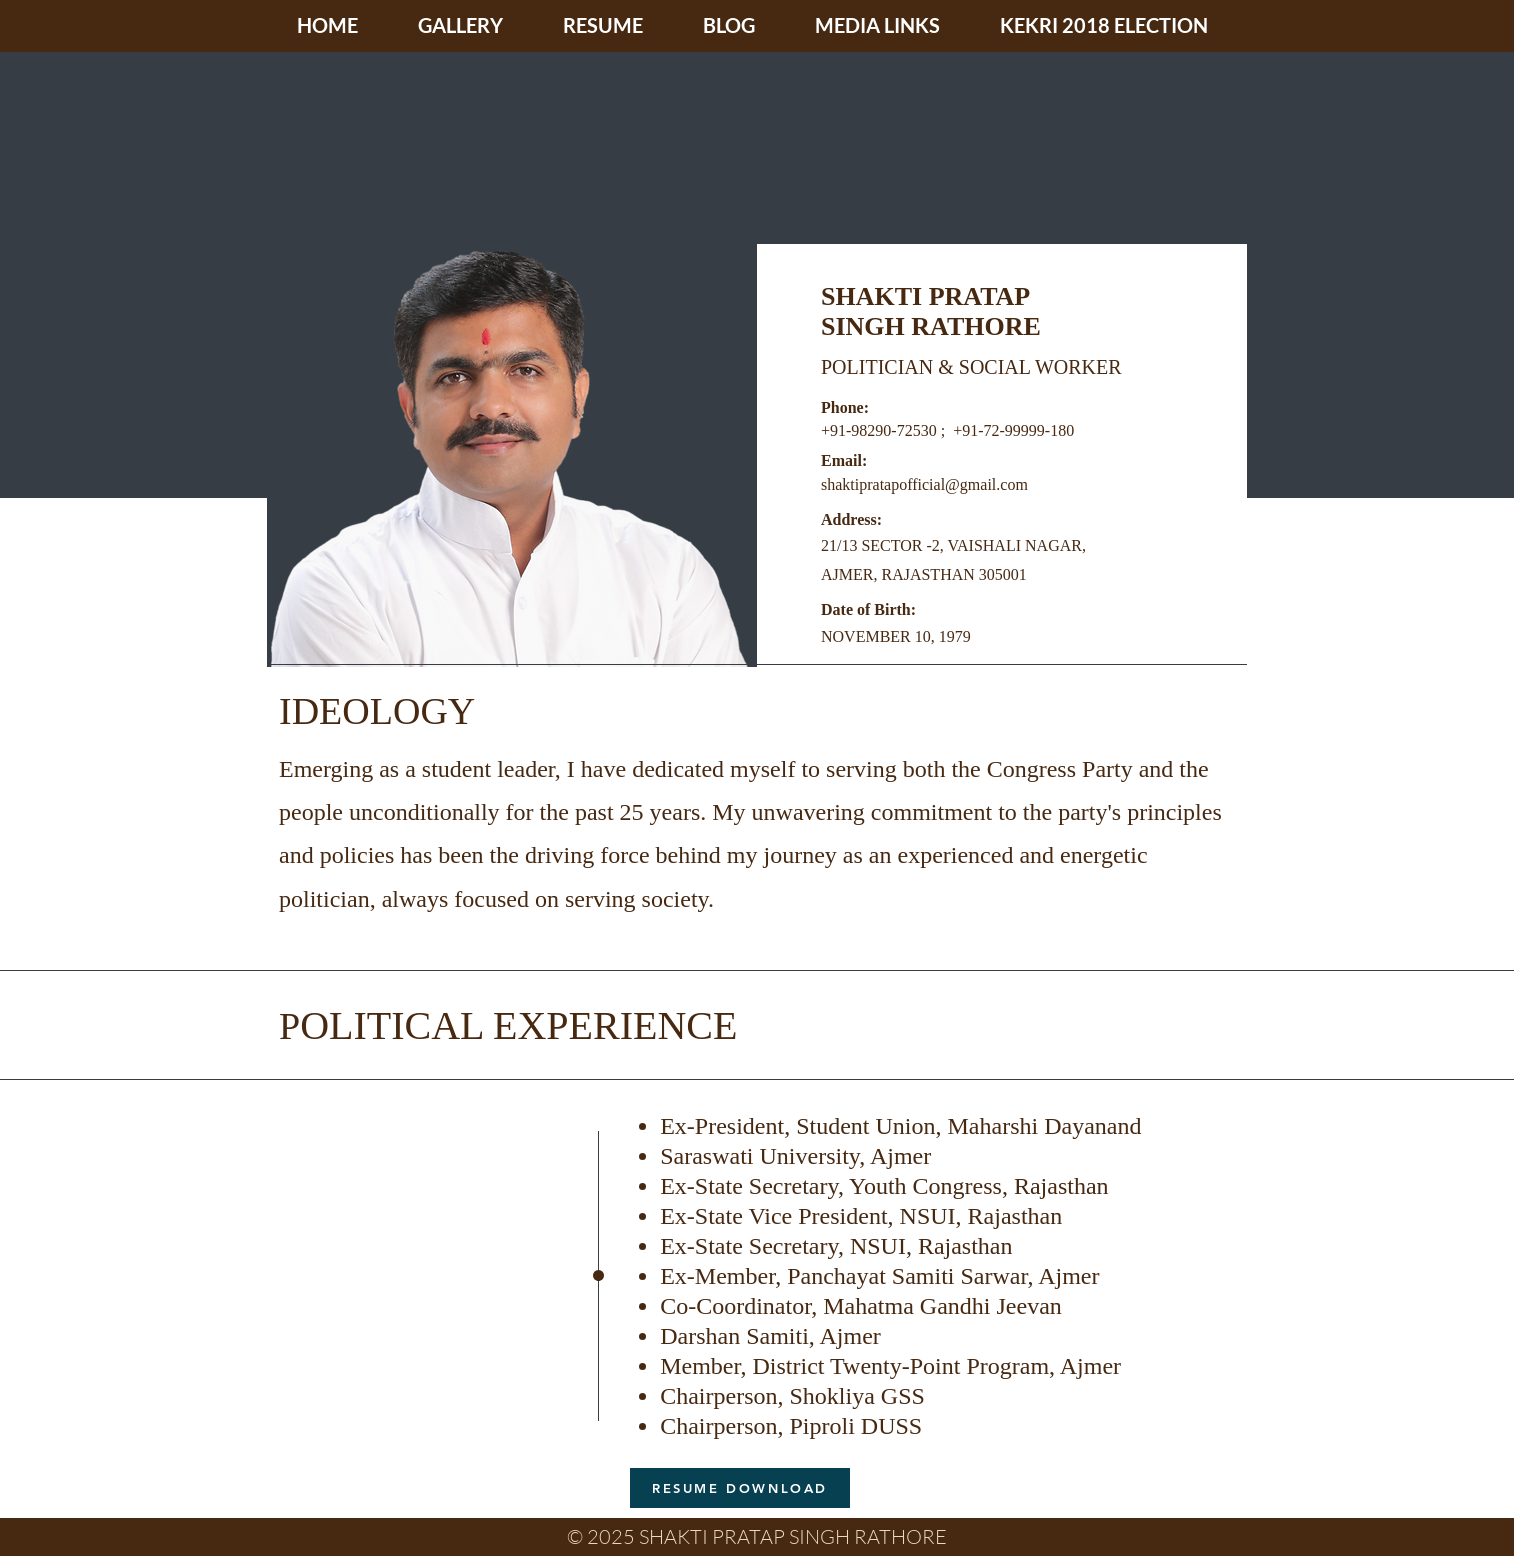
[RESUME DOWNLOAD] (740, 1488)
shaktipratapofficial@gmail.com (924, 484)
